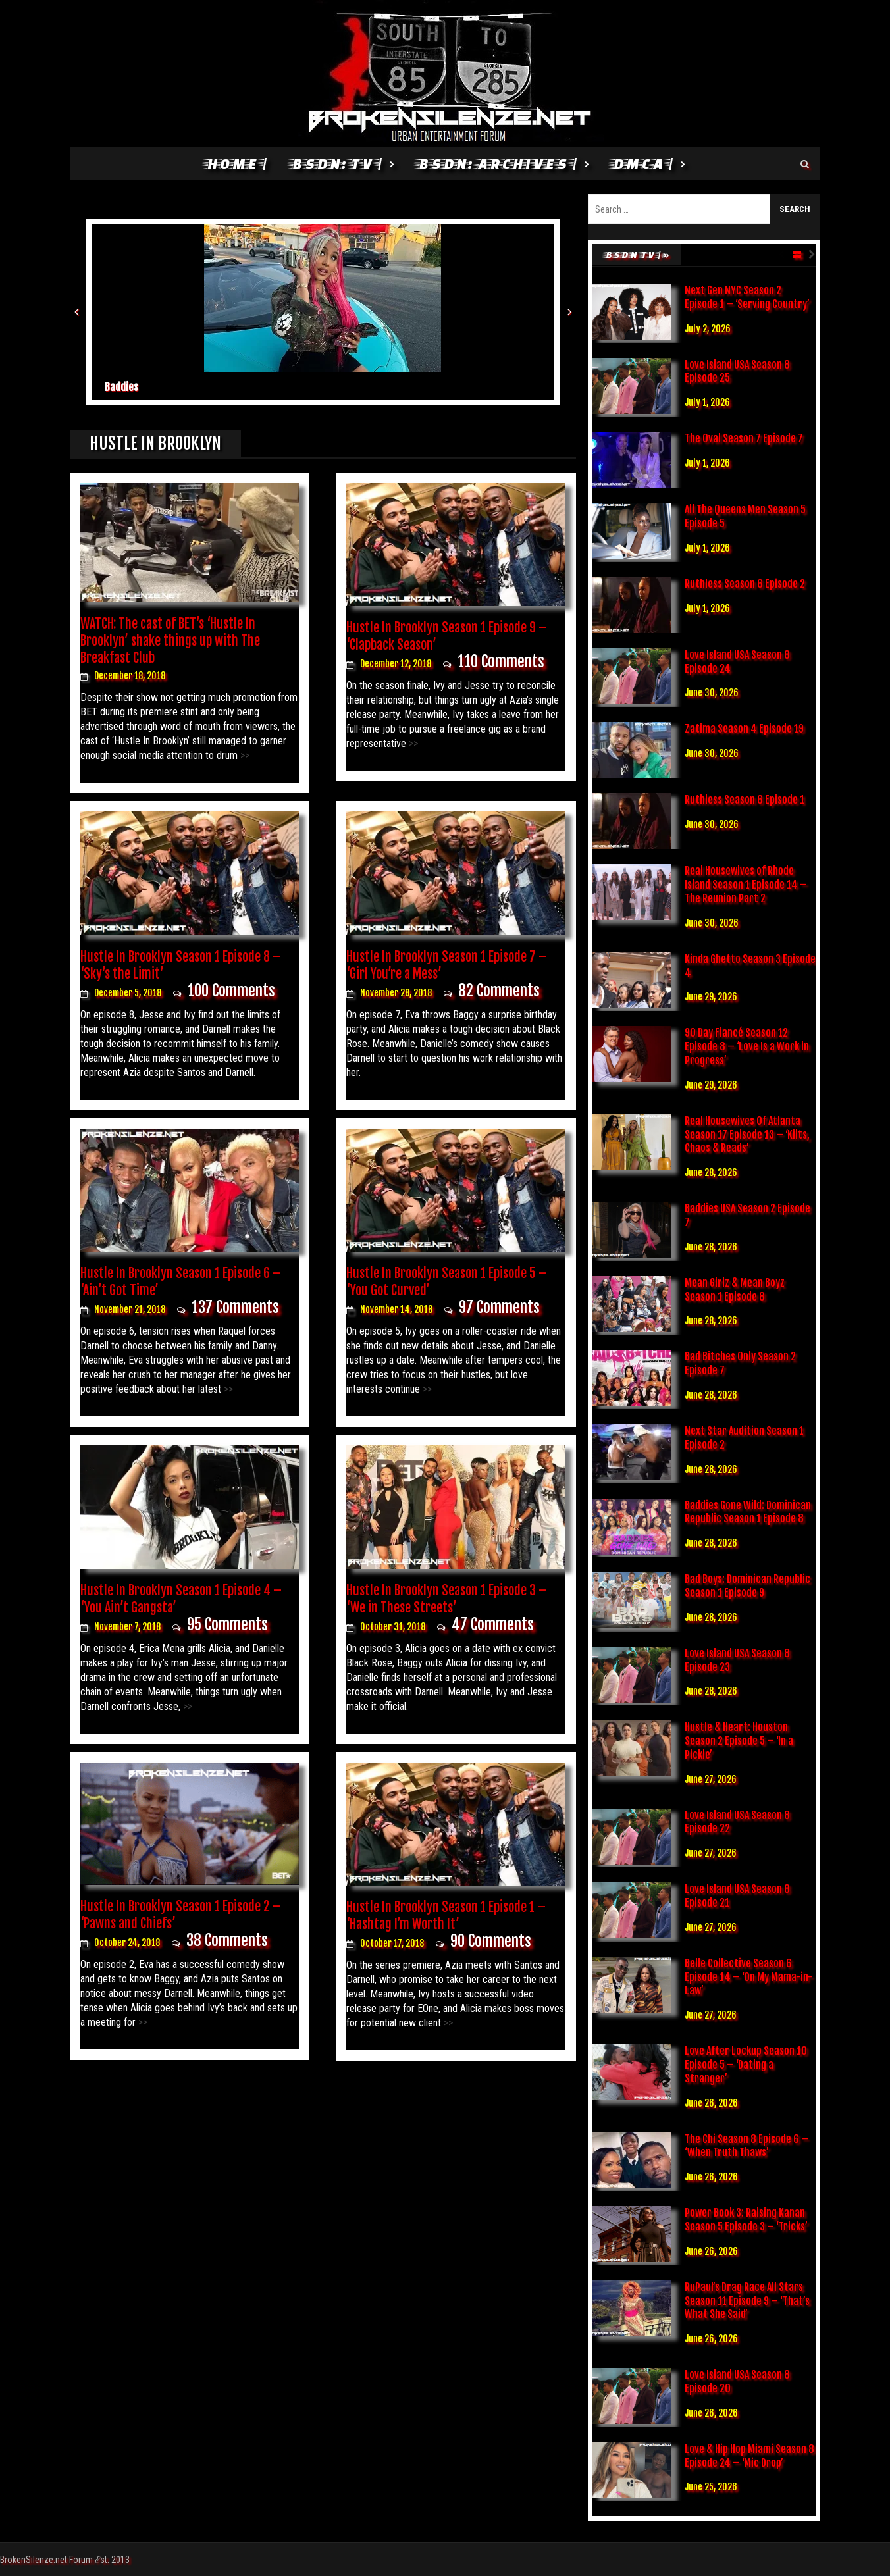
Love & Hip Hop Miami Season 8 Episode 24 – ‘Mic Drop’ (749, 2455)
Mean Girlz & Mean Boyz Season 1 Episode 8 (735, 1289)
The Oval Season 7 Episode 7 (744, 438)
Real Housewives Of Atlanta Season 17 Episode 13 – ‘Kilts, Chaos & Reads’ (747, 1134)
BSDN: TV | (336, 163)
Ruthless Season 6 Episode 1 (744, 799)
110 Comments (501, 661)
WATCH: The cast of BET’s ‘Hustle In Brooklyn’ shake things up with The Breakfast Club (170, 640)
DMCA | (642, 163)
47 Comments (493, 1624)
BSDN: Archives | (497, 163)
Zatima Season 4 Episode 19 (744, 728)
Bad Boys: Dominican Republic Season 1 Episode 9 (747, 1585)
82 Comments (499, 990)
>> (243, 755)
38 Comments (227, 1940)
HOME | (236, 163)
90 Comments (490, 1941)
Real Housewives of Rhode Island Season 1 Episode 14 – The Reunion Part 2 (746, 884)
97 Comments (499, 1307)
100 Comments (231, 990)
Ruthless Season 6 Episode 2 (745, 583)
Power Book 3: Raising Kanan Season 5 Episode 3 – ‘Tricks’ (746, 2219)
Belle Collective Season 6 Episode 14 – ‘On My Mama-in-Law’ (749, 1977)
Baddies (121, 387)
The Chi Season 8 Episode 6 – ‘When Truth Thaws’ (746, 2145)
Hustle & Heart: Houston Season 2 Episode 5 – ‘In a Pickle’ (739, 1740)
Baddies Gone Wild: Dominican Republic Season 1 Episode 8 (748, 1512)
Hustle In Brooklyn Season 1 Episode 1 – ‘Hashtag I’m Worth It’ (446, 1915)
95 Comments (227, 1624)
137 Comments (235, 1307)
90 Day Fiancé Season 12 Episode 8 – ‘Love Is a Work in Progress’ (747, 1046)
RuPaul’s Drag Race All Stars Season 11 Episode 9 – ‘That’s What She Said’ (747, 2300)
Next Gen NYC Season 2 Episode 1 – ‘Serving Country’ (747, 297)
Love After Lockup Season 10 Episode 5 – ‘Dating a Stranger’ (746, 2064)
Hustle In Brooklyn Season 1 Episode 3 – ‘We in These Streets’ (446, 1599)
